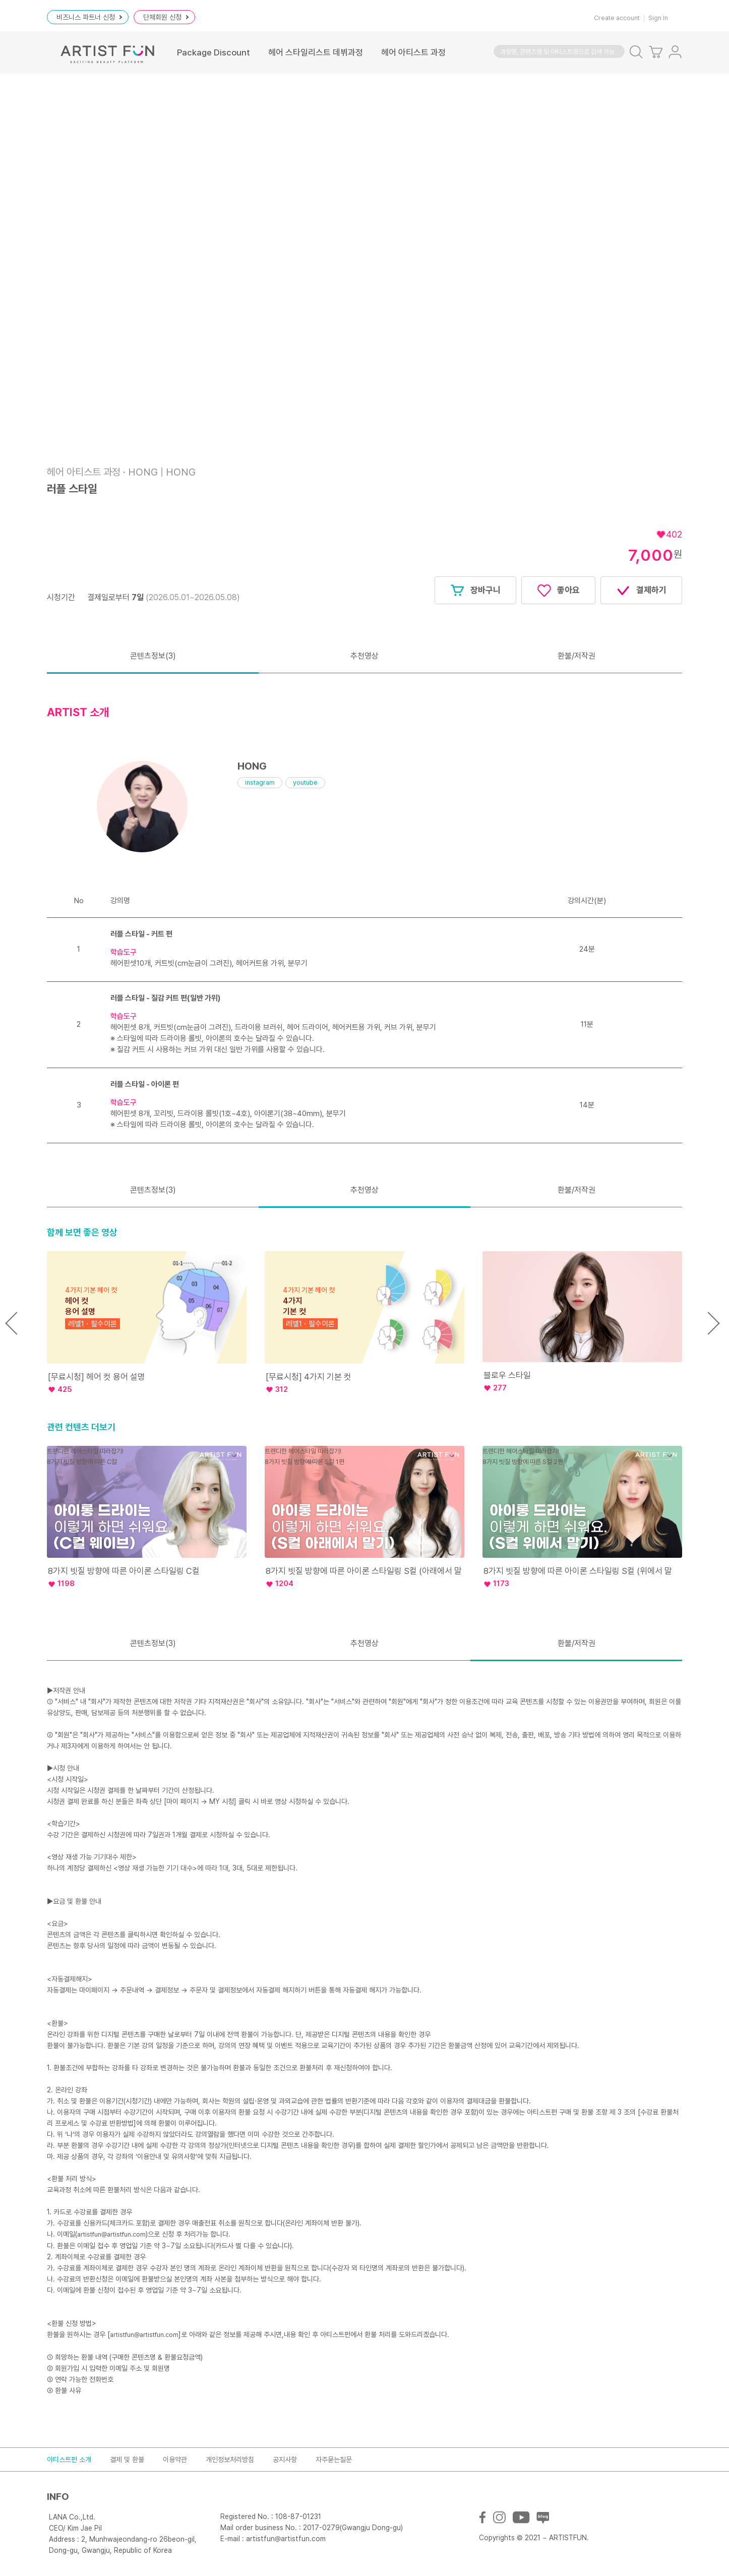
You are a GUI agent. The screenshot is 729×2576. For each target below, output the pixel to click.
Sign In (658, 18)
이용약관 (175, 2459)
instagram (260, 782)
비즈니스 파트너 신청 (89, 17)
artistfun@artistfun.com (111, 2234)
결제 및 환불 (127, 2459)
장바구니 (475, 590)
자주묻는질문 (334, 2459)
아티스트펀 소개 (69, 2459)
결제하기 (641, 590)
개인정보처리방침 (230, 2459)
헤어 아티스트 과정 (413, 52)
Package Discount (213, 52)
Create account (617, 18)
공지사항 (285, 2459)
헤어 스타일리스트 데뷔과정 (315, 52)
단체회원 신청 (166, 17)
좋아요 (558, 590)
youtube (305, 782)
